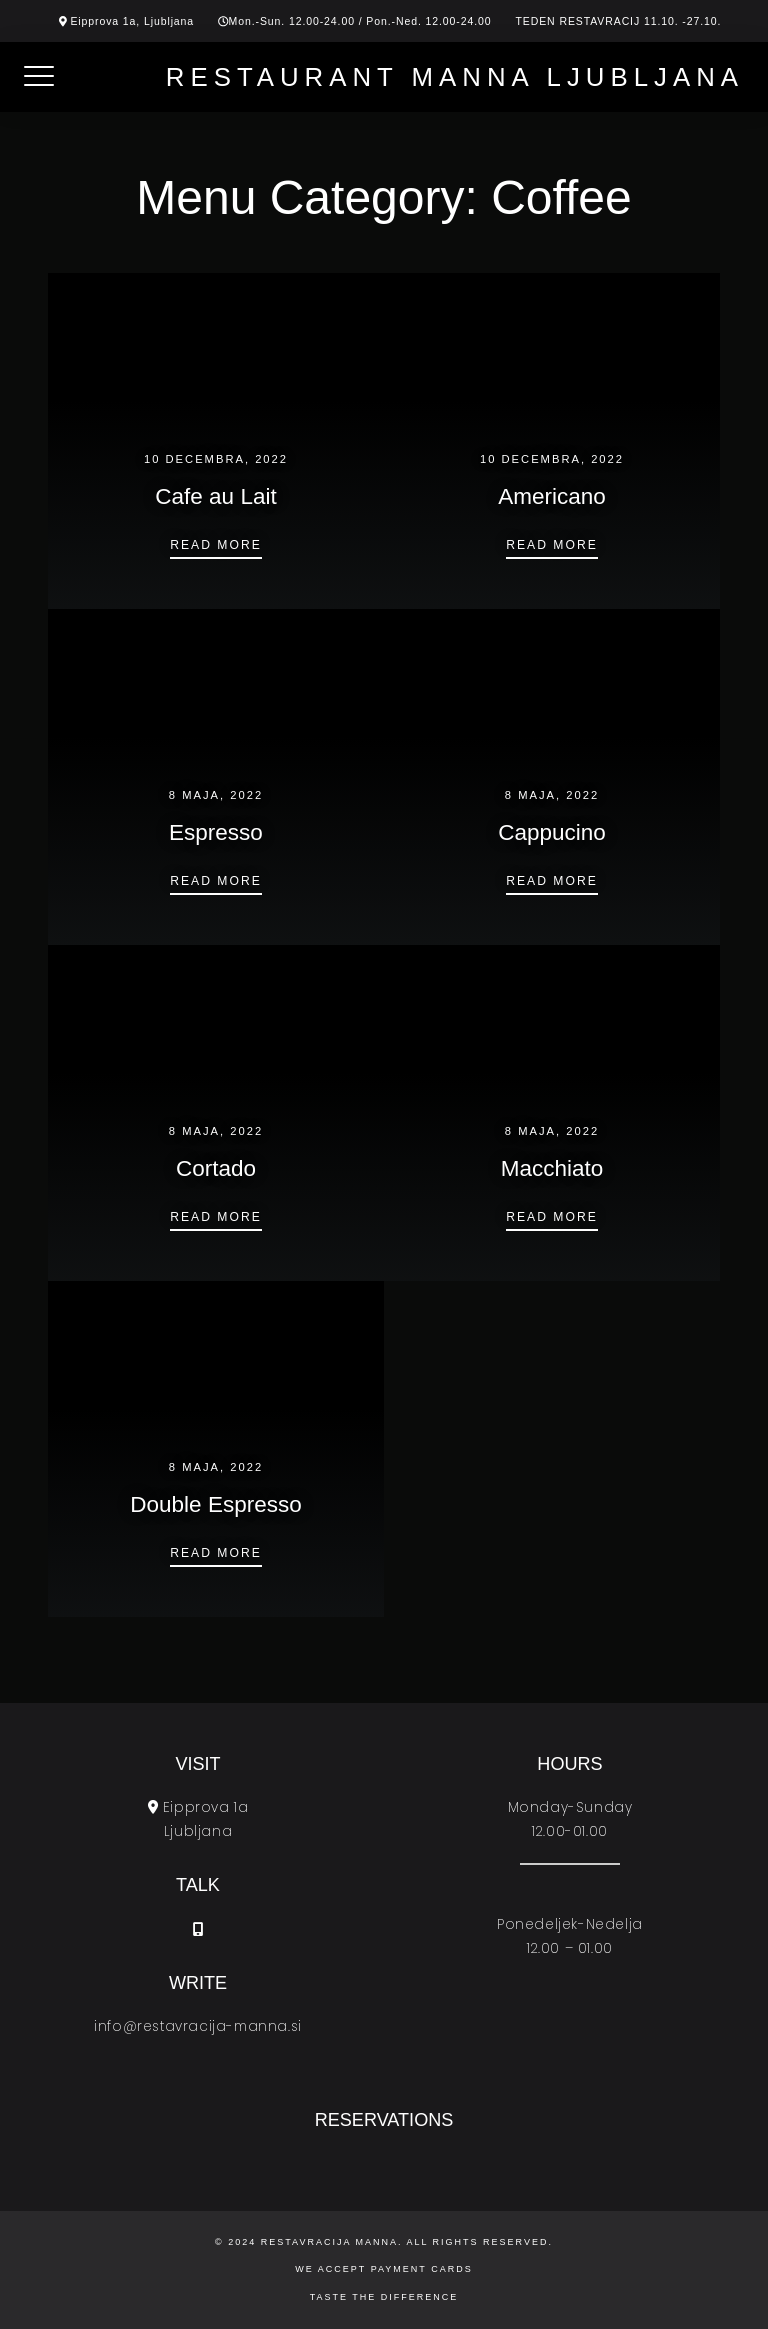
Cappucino (552, 832)
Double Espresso (215, 1504)
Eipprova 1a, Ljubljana (132, 21)
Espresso (216, 832)
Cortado (216, 1168)
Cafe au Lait (215, 496)
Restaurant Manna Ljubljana (458, 77)
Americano (552, 496)
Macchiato (552, 1168)
